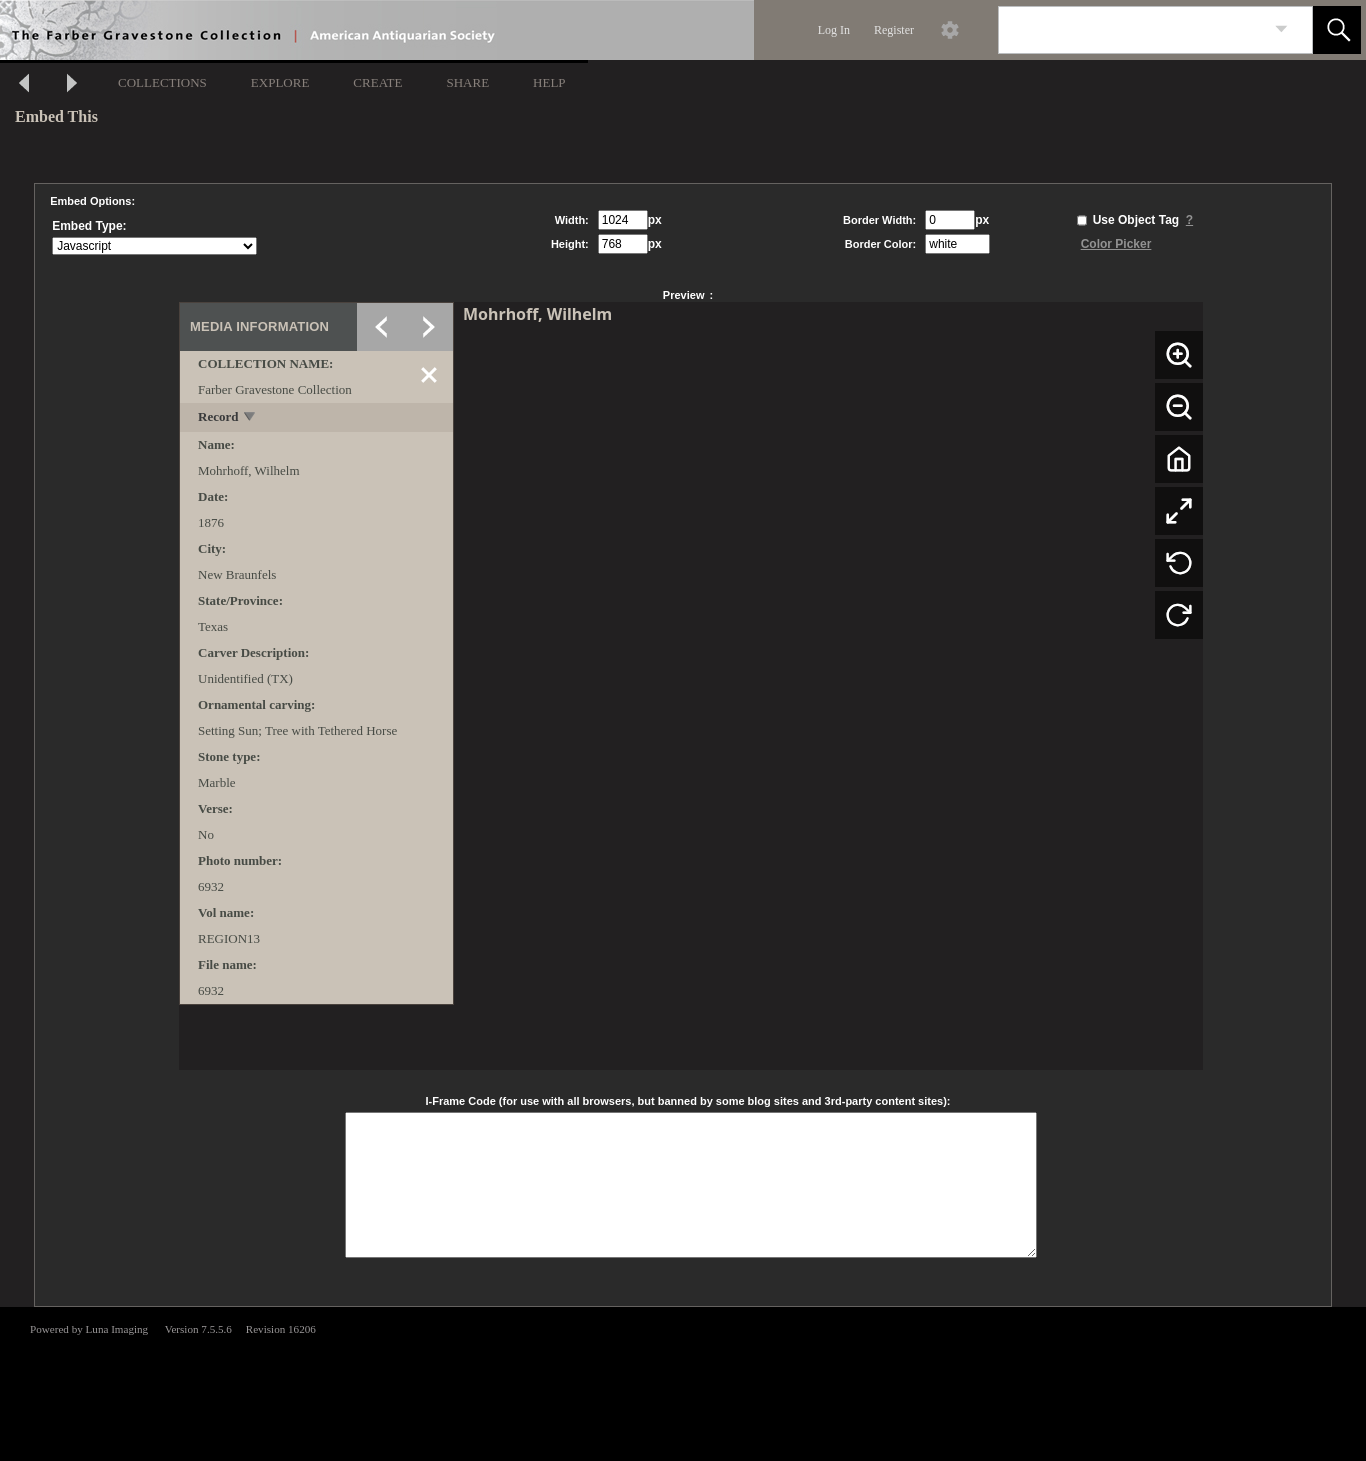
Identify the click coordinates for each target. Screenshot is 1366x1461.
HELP (549, 82)
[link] (1281, 29)
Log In (834, 30)
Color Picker (1116, 244)
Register (894, 30)
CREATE (377, 82)
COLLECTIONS (162, 82)
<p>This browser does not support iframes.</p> (683, 1382)
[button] (1337, 30)
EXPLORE (280, 82)
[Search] (1132, 30)
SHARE (467, 82)
